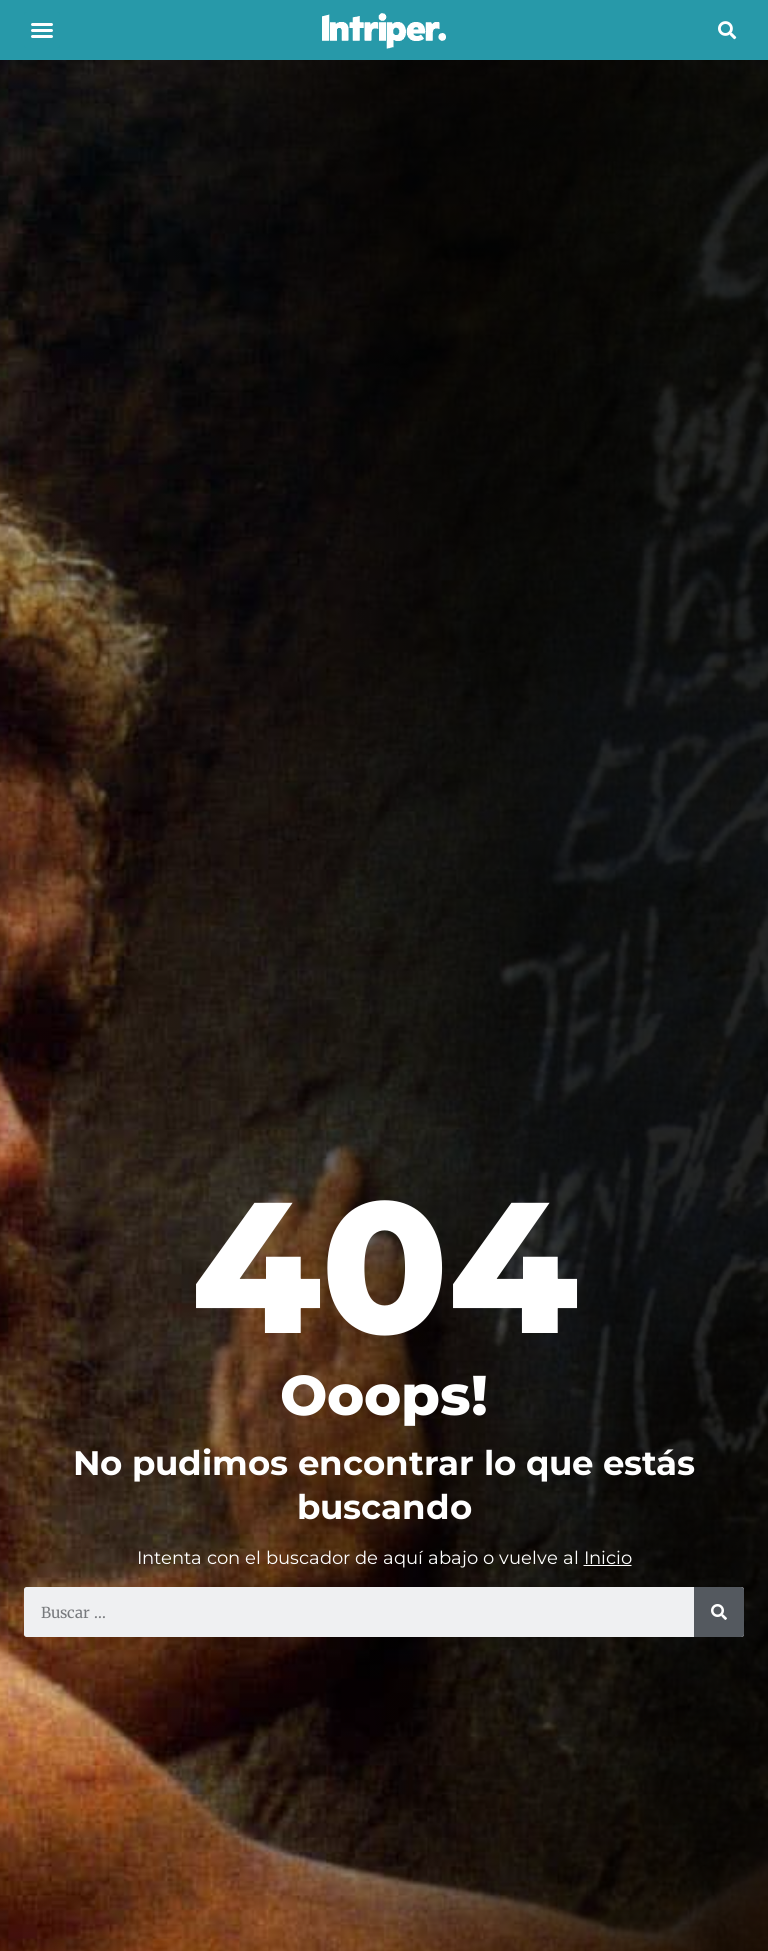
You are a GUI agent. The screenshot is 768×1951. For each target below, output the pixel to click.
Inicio (608, 1558)
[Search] (719, 1612)
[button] (42, 30)
